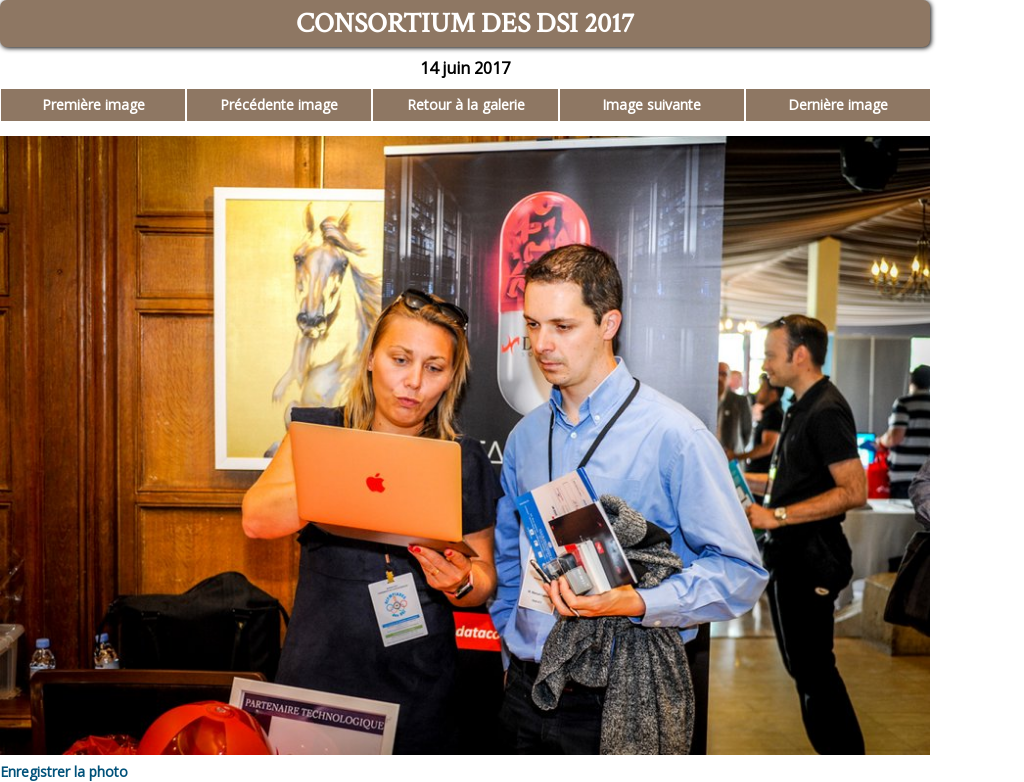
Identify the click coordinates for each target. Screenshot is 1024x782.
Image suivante (651, 104)
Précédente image (279, 104)
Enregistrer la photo (64, 771)
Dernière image (838, 104)
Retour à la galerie (466, 104)
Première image (93, 104)
